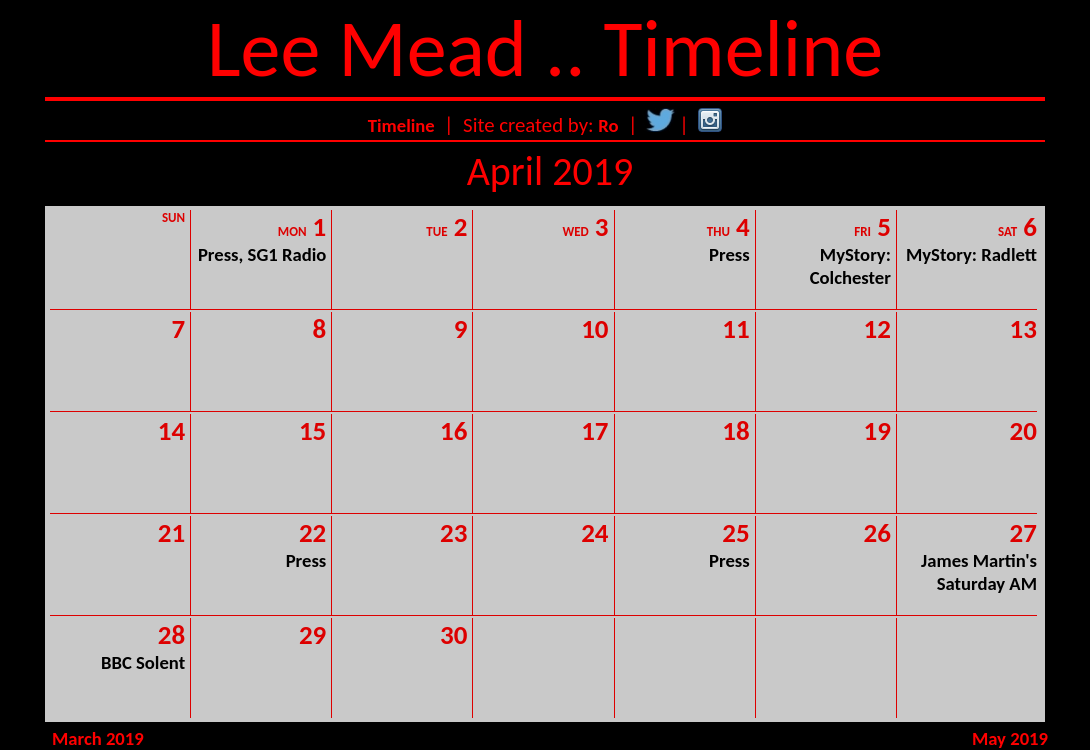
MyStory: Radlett (971, 254)
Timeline (401, 125)
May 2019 (1010, 738)
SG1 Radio (287, 254)
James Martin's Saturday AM (979, 572)
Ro (608, 125)
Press (729, 254)
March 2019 (98, 738)
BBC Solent (143, 662)
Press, (223, 254)
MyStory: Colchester (850, 266)
